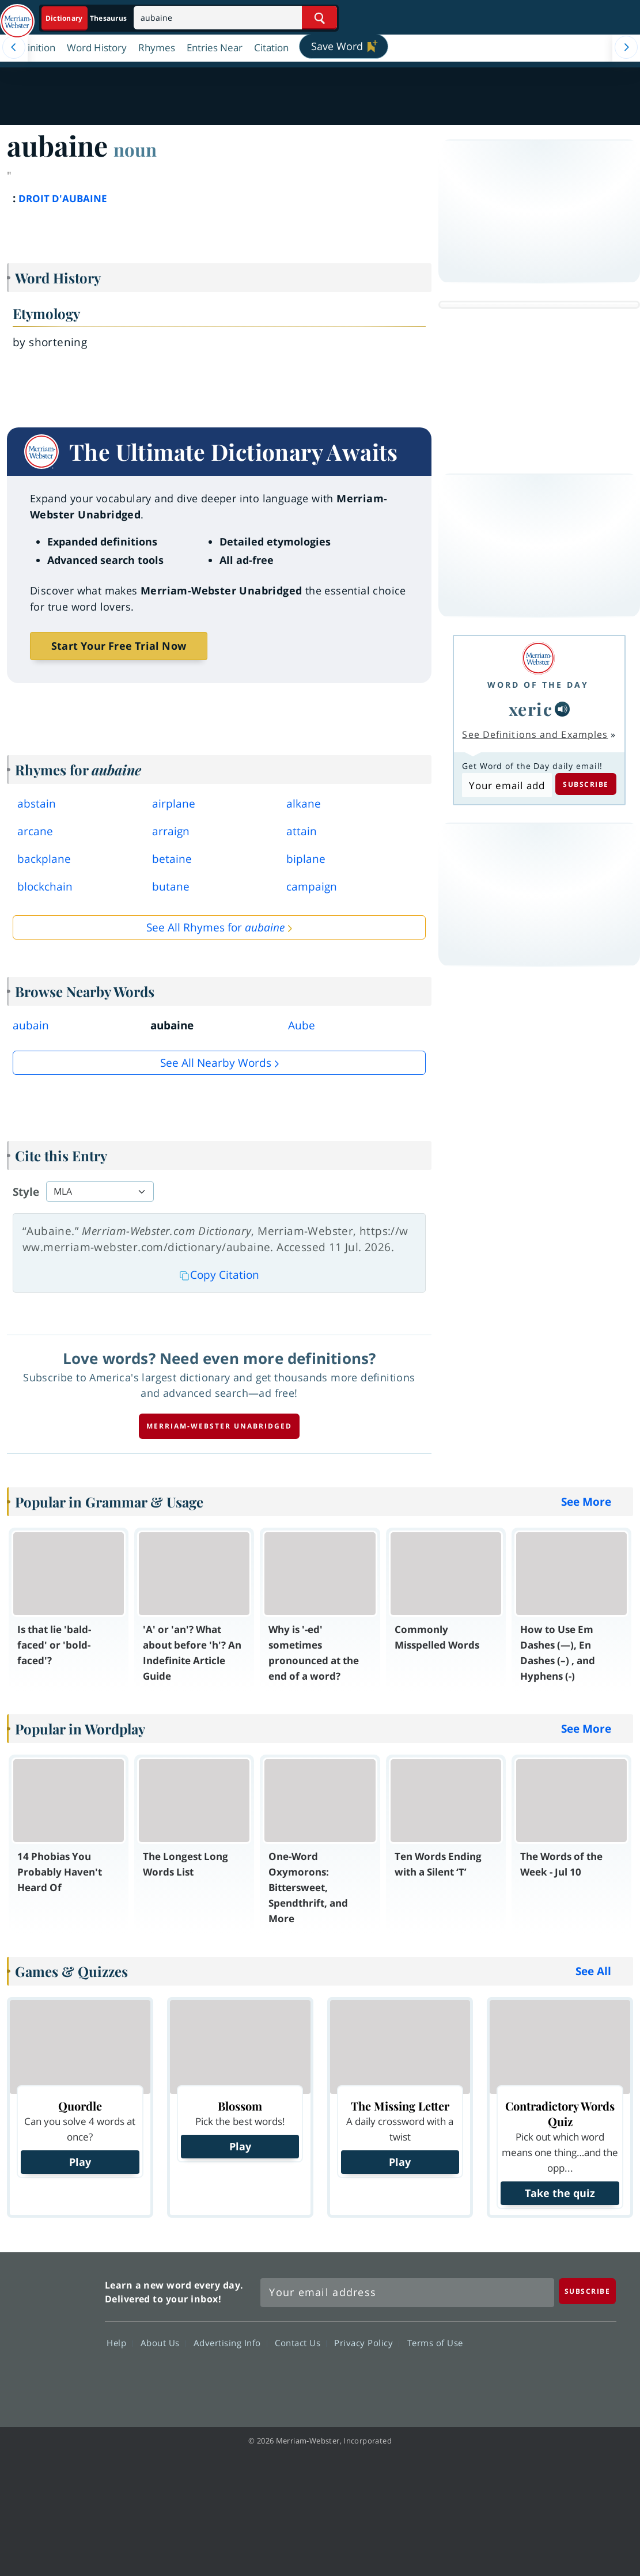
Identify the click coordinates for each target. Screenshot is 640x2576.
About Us (163, 2342)
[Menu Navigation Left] (13, 47)
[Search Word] (319, 17)
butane (171, 886)
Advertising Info (230, 2342)
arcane (35, 831)
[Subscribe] (587, 2291)
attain (301, 831)
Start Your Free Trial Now (118, 646)
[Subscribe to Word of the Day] (506, 785)
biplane (305, 858)
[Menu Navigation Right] (626, 47)
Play (80, 2162)
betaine (172, 858)
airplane (173, 803)
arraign (171, 831)
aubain (31, 1025)
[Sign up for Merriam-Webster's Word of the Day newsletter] (407, 2292)
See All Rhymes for (215, 927)
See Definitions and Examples (535, 734)
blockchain (45, 886)
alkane (303, 803)
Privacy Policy (366, 2342)
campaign (311, 886)
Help (119, 2342)
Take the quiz (560, 2193)
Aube (301, 1025)
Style (26, 1191)
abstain (36, 803)
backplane (44, 858)
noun (135, 149)
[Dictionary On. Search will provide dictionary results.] (87, 18)
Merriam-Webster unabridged (219, 1426)
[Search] (235, 17)
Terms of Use (435, 2342)
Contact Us (301, 2342)
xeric (531, 709)
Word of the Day (538, 684)
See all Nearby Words (215, 1062)
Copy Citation (219, 1274)
